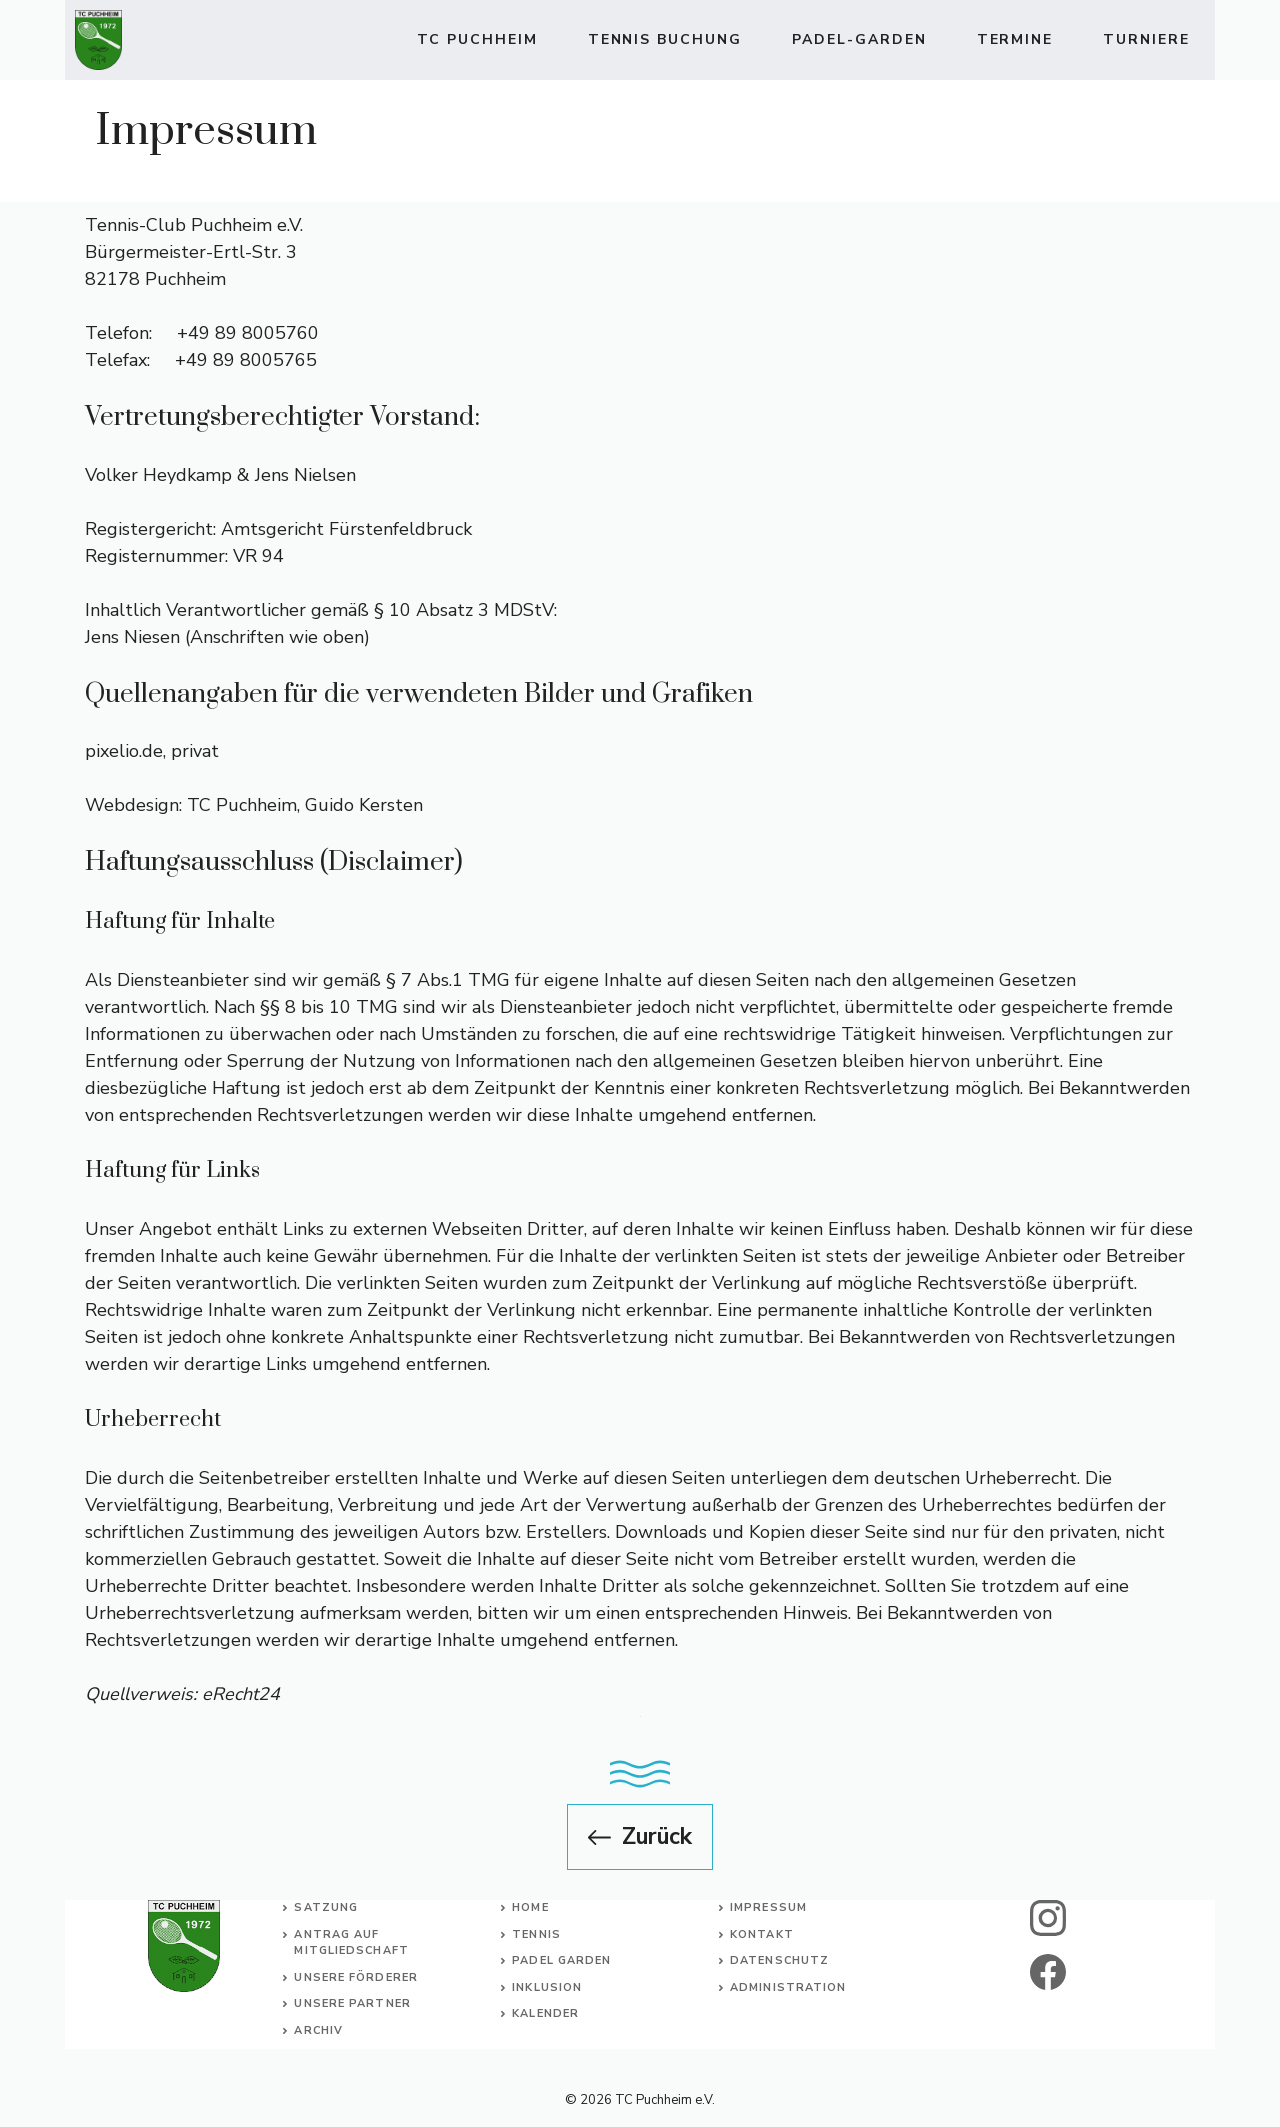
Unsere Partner (352, 2003)
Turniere (1146, 39)
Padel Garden (561, 1960)
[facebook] (1048, 1972)
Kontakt (762, 1934)
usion (562, 1987)
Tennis (536, 1934)
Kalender (545, 2013)
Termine (1015, 39)
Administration (788, 1987)
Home (530, 1907)
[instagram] (1048, 1918)
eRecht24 (241, 1694)
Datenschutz (779, 1960)
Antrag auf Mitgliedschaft (351, 1943)
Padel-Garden (859, 39)
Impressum (768, 1907)
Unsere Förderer (356, 1977)
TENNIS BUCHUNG (665, 39)
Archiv (318, 2030)
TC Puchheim (477, 39)
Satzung (326, 1907)
